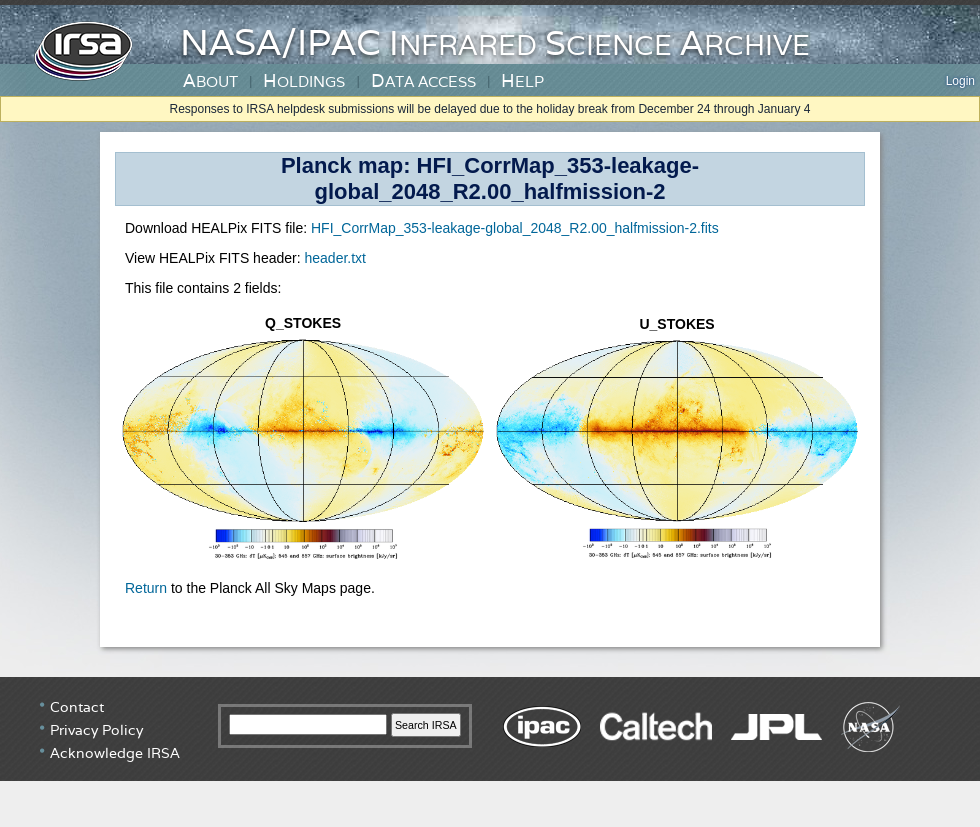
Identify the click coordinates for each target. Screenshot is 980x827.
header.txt (335, 258)
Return (146, 588)
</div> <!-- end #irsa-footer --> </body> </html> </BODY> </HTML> (490, 752)
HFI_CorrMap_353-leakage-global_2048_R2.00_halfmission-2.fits (515, 228)
